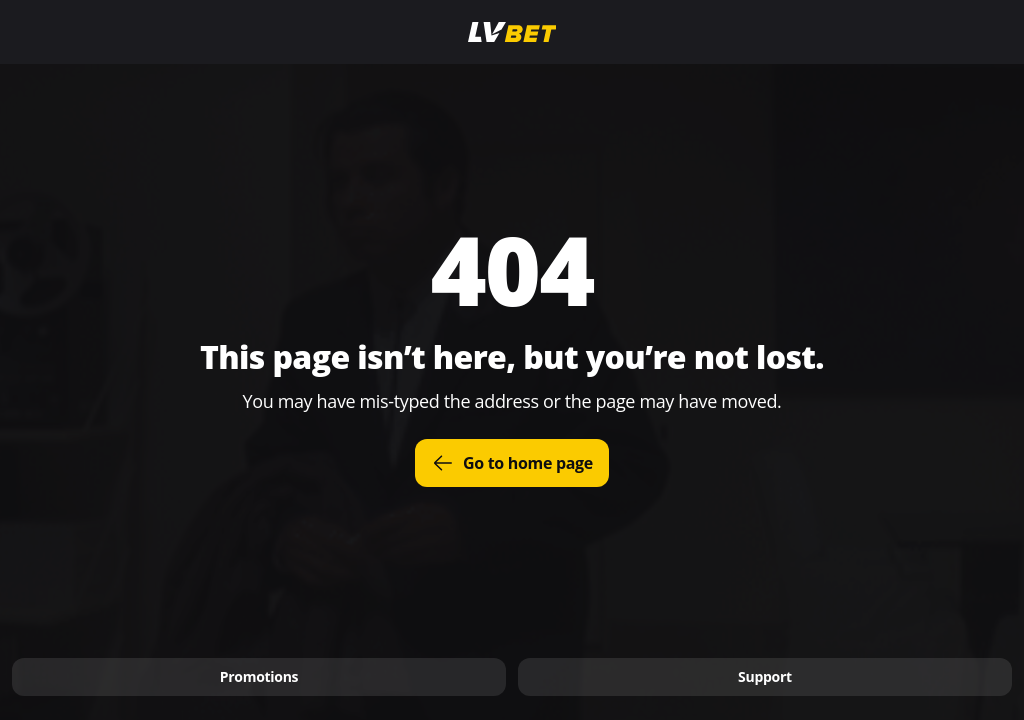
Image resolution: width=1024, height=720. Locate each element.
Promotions (259, 676)
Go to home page (512, 463)
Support (765, 676)
